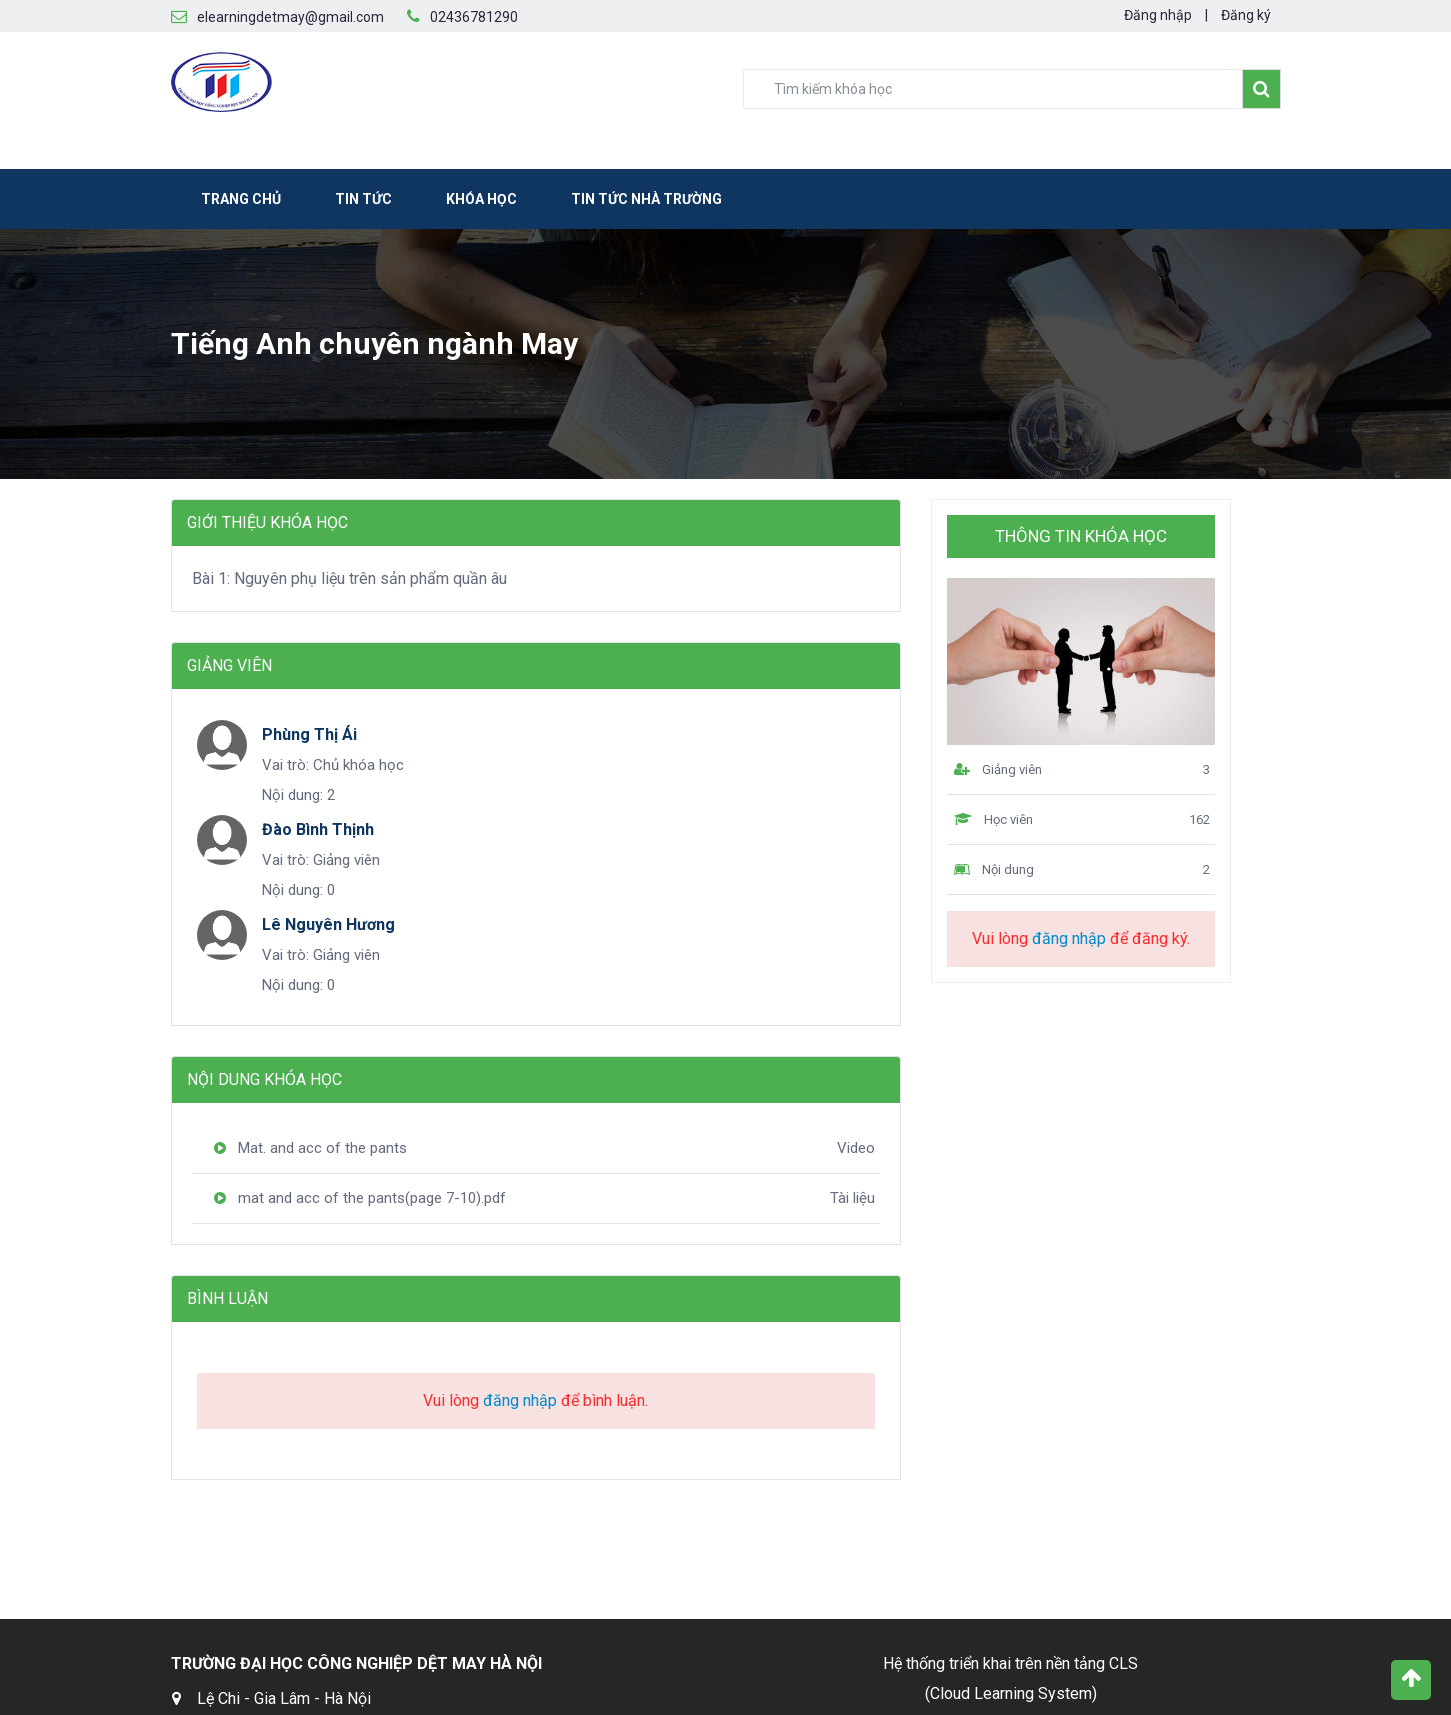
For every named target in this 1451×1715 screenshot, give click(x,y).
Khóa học (481, 199)
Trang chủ (241, 199)
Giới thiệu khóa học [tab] (267, 522)
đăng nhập (520, 1400)
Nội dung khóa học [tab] (264, 1079)
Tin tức (363, 199)
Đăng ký (1246, 15)
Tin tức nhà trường (646, 199)
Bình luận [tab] (227, 1298)
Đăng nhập (1158, 15)
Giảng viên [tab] (229, 665)
